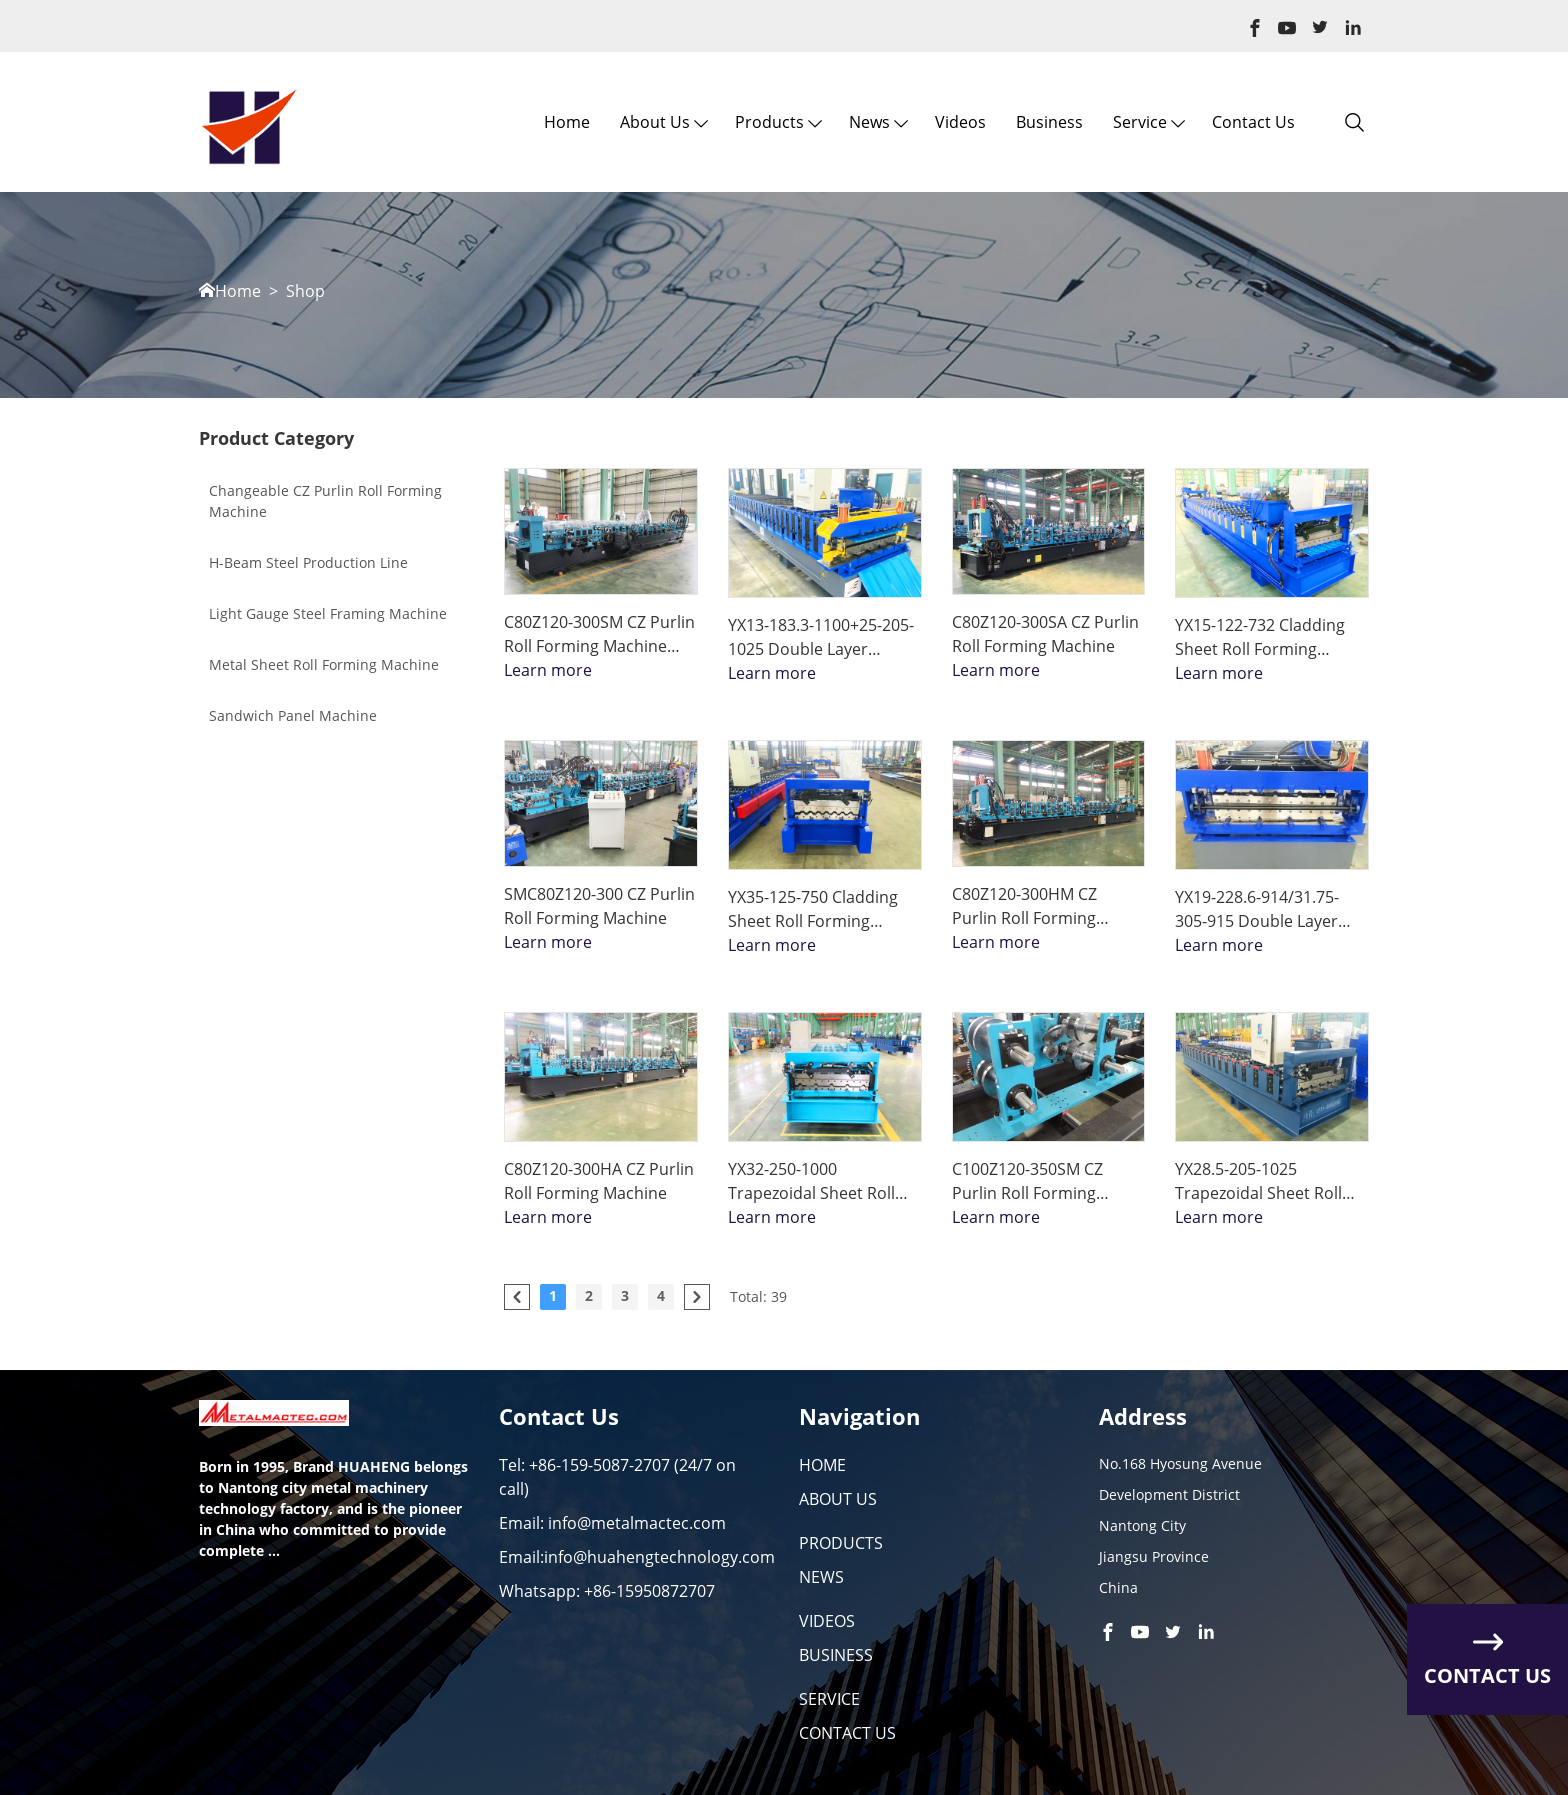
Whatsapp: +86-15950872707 (607, 1591)
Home (567, 122)
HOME (822, 1465)
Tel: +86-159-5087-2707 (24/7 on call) (617, 1477)
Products (769, 122)
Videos (960, 122)
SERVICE (829, 1699)
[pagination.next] (697, 1297)
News (869, 122)
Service (1140, 122)
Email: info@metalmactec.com (612, 1523)
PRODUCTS (841, 1543)
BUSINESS (836, 1655)
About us (655, 122)
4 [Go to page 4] (661, 1295)
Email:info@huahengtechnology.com (637, 1557)
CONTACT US (847, 1733)
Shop (305, 291)
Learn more (548, 670)
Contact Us (1253, 122)
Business (1049, 122)
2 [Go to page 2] (589, 1295)
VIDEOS (827, 1621)
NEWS (821, 1577)
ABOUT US (838, 1499)
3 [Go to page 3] (625, 1295)
